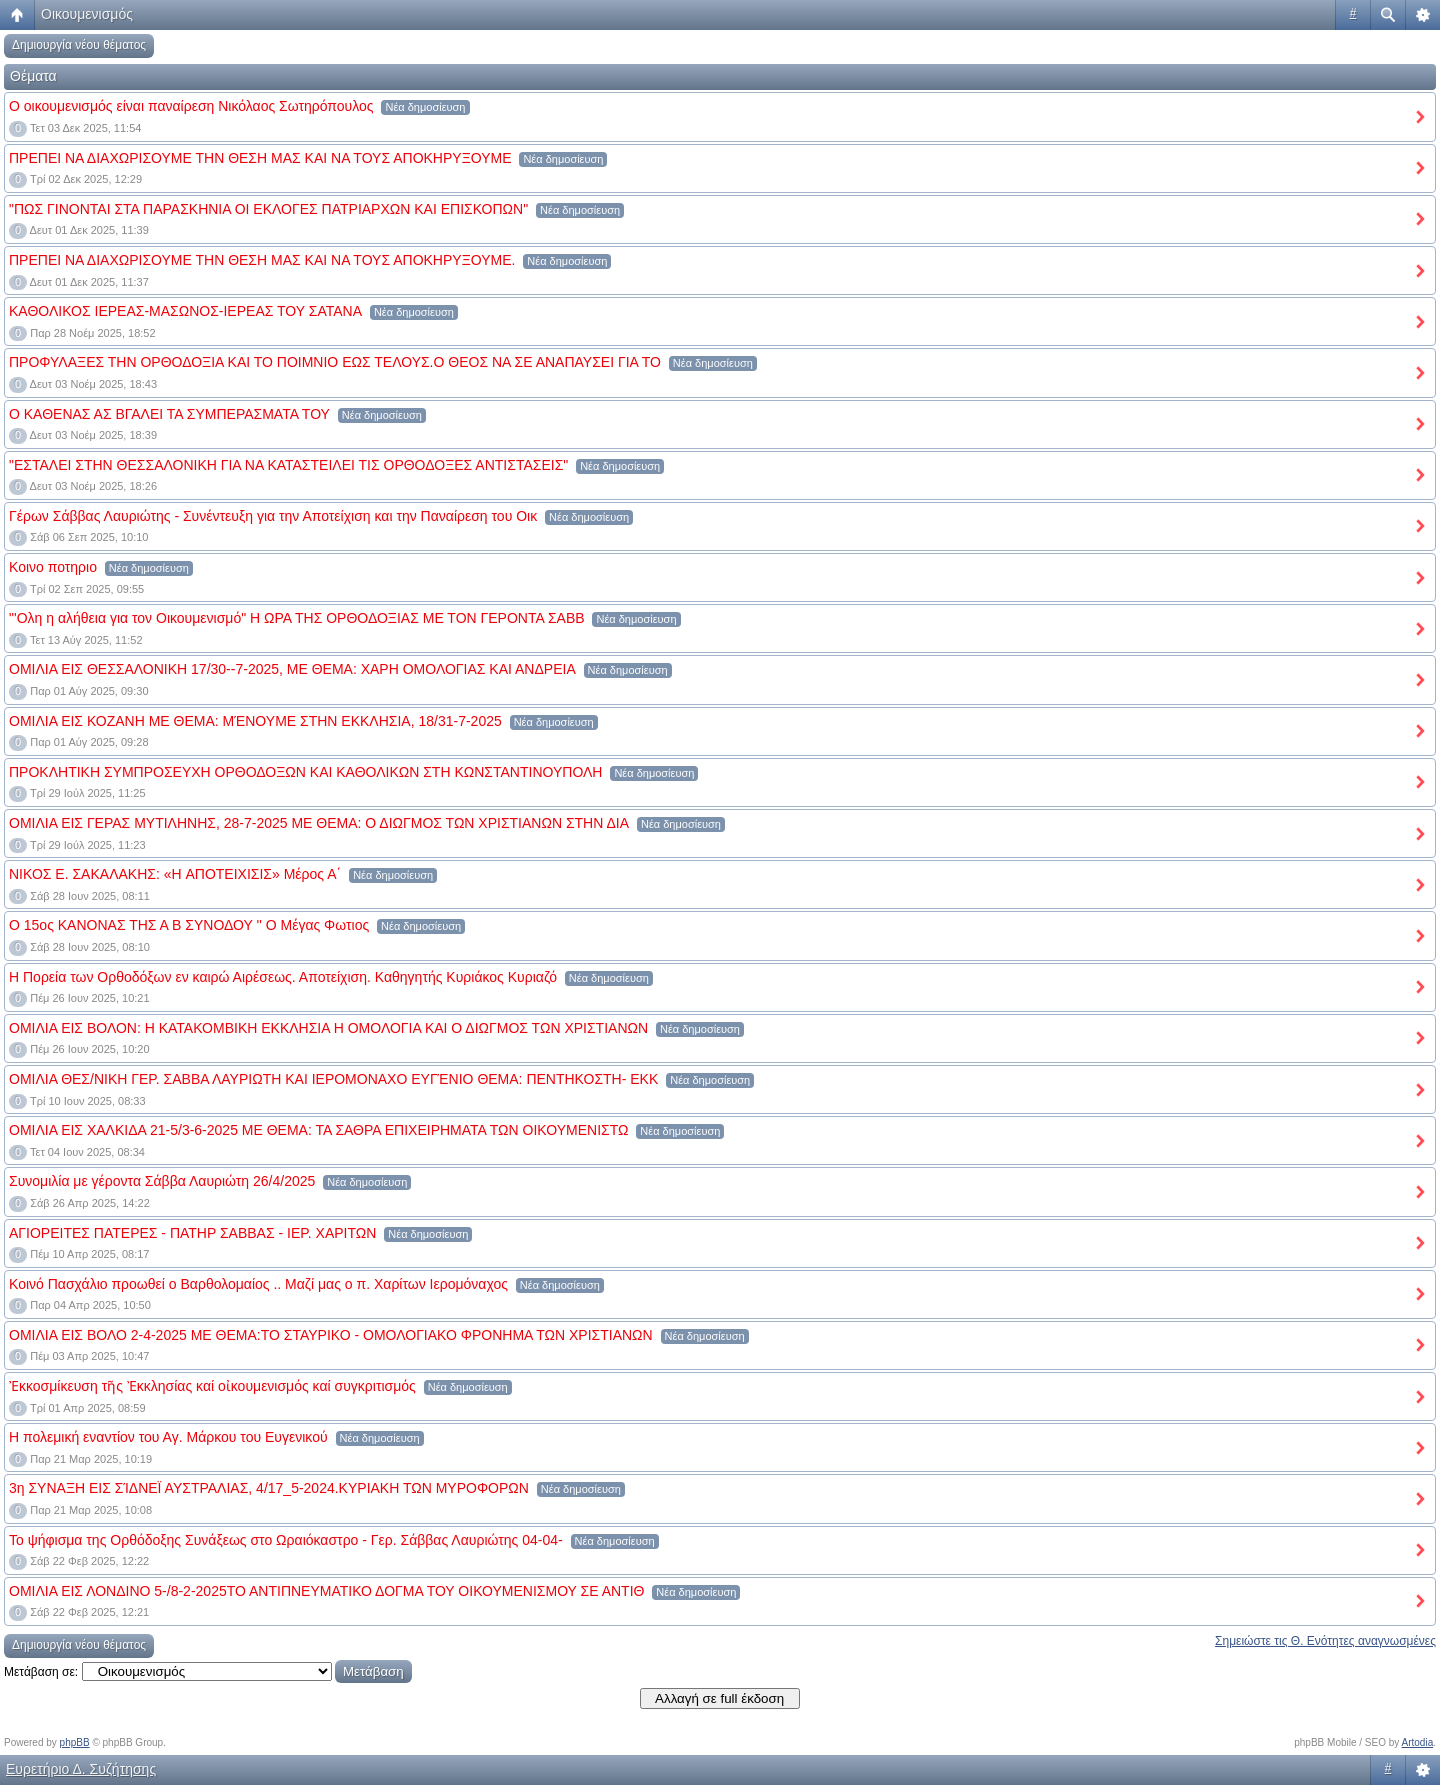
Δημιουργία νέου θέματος (79, 45)
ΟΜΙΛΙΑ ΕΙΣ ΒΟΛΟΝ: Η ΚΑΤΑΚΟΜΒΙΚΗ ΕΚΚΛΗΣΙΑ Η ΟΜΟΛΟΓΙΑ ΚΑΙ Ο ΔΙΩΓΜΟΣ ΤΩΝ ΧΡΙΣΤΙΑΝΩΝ (328, 1028)
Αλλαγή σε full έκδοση (719, 1698)
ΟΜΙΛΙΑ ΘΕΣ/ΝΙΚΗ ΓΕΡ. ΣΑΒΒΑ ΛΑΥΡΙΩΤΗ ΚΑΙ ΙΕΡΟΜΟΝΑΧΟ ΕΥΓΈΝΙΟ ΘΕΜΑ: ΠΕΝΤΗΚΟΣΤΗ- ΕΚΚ (333, 1079)
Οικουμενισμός (87, 14)
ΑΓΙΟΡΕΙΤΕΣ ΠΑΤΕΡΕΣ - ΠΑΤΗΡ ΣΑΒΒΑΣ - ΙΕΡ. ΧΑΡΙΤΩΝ (192, 1233)
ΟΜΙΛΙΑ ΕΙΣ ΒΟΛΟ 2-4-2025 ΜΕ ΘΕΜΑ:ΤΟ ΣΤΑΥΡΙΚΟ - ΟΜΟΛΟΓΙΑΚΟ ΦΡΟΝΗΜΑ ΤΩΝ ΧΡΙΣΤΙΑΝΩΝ (331, 1335)
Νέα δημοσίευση (425, 107)
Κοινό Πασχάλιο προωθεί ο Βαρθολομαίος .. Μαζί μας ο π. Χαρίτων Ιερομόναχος (258, 1284)
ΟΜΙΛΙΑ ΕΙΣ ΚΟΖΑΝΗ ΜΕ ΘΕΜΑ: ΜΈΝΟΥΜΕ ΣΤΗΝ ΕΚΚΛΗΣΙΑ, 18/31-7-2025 (255, 721)
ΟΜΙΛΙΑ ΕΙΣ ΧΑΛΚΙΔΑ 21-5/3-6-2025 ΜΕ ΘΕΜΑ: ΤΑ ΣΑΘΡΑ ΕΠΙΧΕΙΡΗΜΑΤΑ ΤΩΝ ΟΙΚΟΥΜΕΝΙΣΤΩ (318, 1130)
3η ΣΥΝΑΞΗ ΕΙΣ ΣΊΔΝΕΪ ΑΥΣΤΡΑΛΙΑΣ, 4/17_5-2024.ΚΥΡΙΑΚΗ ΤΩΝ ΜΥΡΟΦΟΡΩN (269, 1488)
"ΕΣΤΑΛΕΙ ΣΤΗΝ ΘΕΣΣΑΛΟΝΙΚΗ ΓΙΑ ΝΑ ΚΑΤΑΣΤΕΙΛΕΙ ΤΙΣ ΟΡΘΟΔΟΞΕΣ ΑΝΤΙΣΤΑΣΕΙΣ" (288, 465)
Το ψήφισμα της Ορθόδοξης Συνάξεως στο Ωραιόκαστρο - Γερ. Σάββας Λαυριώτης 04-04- (286, 1540)
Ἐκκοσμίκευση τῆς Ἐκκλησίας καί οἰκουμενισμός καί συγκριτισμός (212, 1386)
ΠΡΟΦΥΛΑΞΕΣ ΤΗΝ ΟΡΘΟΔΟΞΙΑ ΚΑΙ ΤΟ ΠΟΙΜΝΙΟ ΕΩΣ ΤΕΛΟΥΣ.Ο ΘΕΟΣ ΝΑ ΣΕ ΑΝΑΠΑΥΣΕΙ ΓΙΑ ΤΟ (335, 362)
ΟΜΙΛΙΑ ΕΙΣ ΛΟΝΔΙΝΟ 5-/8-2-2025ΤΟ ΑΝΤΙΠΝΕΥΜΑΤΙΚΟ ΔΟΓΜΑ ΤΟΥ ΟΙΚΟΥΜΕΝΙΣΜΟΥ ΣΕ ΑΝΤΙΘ (326, 1591)
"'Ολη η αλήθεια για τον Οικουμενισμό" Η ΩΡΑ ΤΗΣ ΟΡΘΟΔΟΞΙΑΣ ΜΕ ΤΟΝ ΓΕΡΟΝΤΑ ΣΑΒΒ (297, 618)
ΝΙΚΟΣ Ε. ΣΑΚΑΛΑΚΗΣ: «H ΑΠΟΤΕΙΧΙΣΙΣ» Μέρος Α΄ (175, 874)
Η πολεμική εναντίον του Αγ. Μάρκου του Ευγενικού (168, 1437)
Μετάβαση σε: (41, 1672)
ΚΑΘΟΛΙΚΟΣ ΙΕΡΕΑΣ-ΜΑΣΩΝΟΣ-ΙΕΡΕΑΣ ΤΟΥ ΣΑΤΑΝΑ (185, 311)
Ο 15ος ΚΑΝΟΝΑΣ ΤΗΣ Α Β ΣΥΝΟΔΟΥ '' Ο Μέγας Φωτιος (189, 925)
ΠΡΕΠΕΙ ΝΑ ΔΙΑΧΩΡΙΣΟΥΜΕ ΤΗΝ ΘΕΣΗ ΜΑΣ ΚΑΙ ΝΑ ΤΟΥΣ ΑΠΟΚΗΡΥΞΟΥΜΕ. (262, 260)
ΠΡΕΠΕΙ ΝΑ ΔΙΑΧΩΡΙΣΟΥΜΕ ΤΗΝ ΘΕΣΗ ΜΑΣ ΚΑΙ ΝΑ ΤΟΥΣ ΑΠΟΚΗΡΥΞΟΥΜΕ (260, 158)
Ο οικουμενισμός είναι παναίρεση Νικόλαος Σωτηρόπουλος (191, 106)
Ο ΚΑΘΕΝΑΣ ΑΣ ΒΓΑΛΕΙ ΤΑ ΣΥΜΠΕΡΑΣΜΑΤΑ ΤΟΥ (169, 414)
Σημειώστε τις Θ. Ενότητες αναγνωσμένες (1325, 1641)
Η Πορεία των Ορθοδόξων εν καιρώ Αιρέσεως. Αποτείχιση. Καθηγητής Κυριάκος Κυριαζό (283, 977)
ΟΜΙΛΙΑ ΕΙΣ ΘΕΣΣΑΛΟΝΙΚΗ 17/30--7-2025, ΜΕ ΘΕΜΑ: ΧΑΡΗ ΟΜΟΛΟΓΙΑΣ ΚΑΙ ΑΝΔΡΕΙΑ (292, 669)
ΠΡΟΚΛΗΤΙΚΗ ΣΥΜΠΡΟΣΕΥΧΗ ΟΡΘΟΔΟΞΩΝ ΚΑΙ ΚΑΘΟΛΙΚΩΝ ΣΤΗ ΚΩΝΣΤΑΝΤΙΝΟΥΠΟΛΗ (305, 772)
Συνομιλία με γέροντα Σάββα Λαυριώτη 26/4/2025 (162, 1181)
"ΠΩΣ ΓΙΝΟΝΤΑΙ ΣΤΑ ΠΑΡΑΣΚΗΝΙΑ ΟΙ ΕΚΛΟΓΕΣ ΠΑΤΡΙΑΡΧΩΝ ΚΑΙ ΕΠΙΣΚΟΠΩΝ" (268, 209)
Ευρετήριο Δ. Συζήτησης (81, 1769)
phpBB (75, 1742)
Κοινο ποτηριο (53, 567)
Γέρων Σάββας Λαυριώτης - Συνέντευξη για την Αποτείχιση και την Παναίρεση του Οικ (273, 516)
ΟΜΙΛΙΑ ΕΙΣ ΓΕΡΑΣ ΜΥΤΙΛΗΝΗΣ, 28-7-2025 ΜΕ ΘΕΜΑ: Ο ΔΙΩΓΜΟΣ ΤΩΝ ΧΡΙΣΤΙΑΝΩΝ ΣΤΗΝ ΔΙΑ (319, 823)
